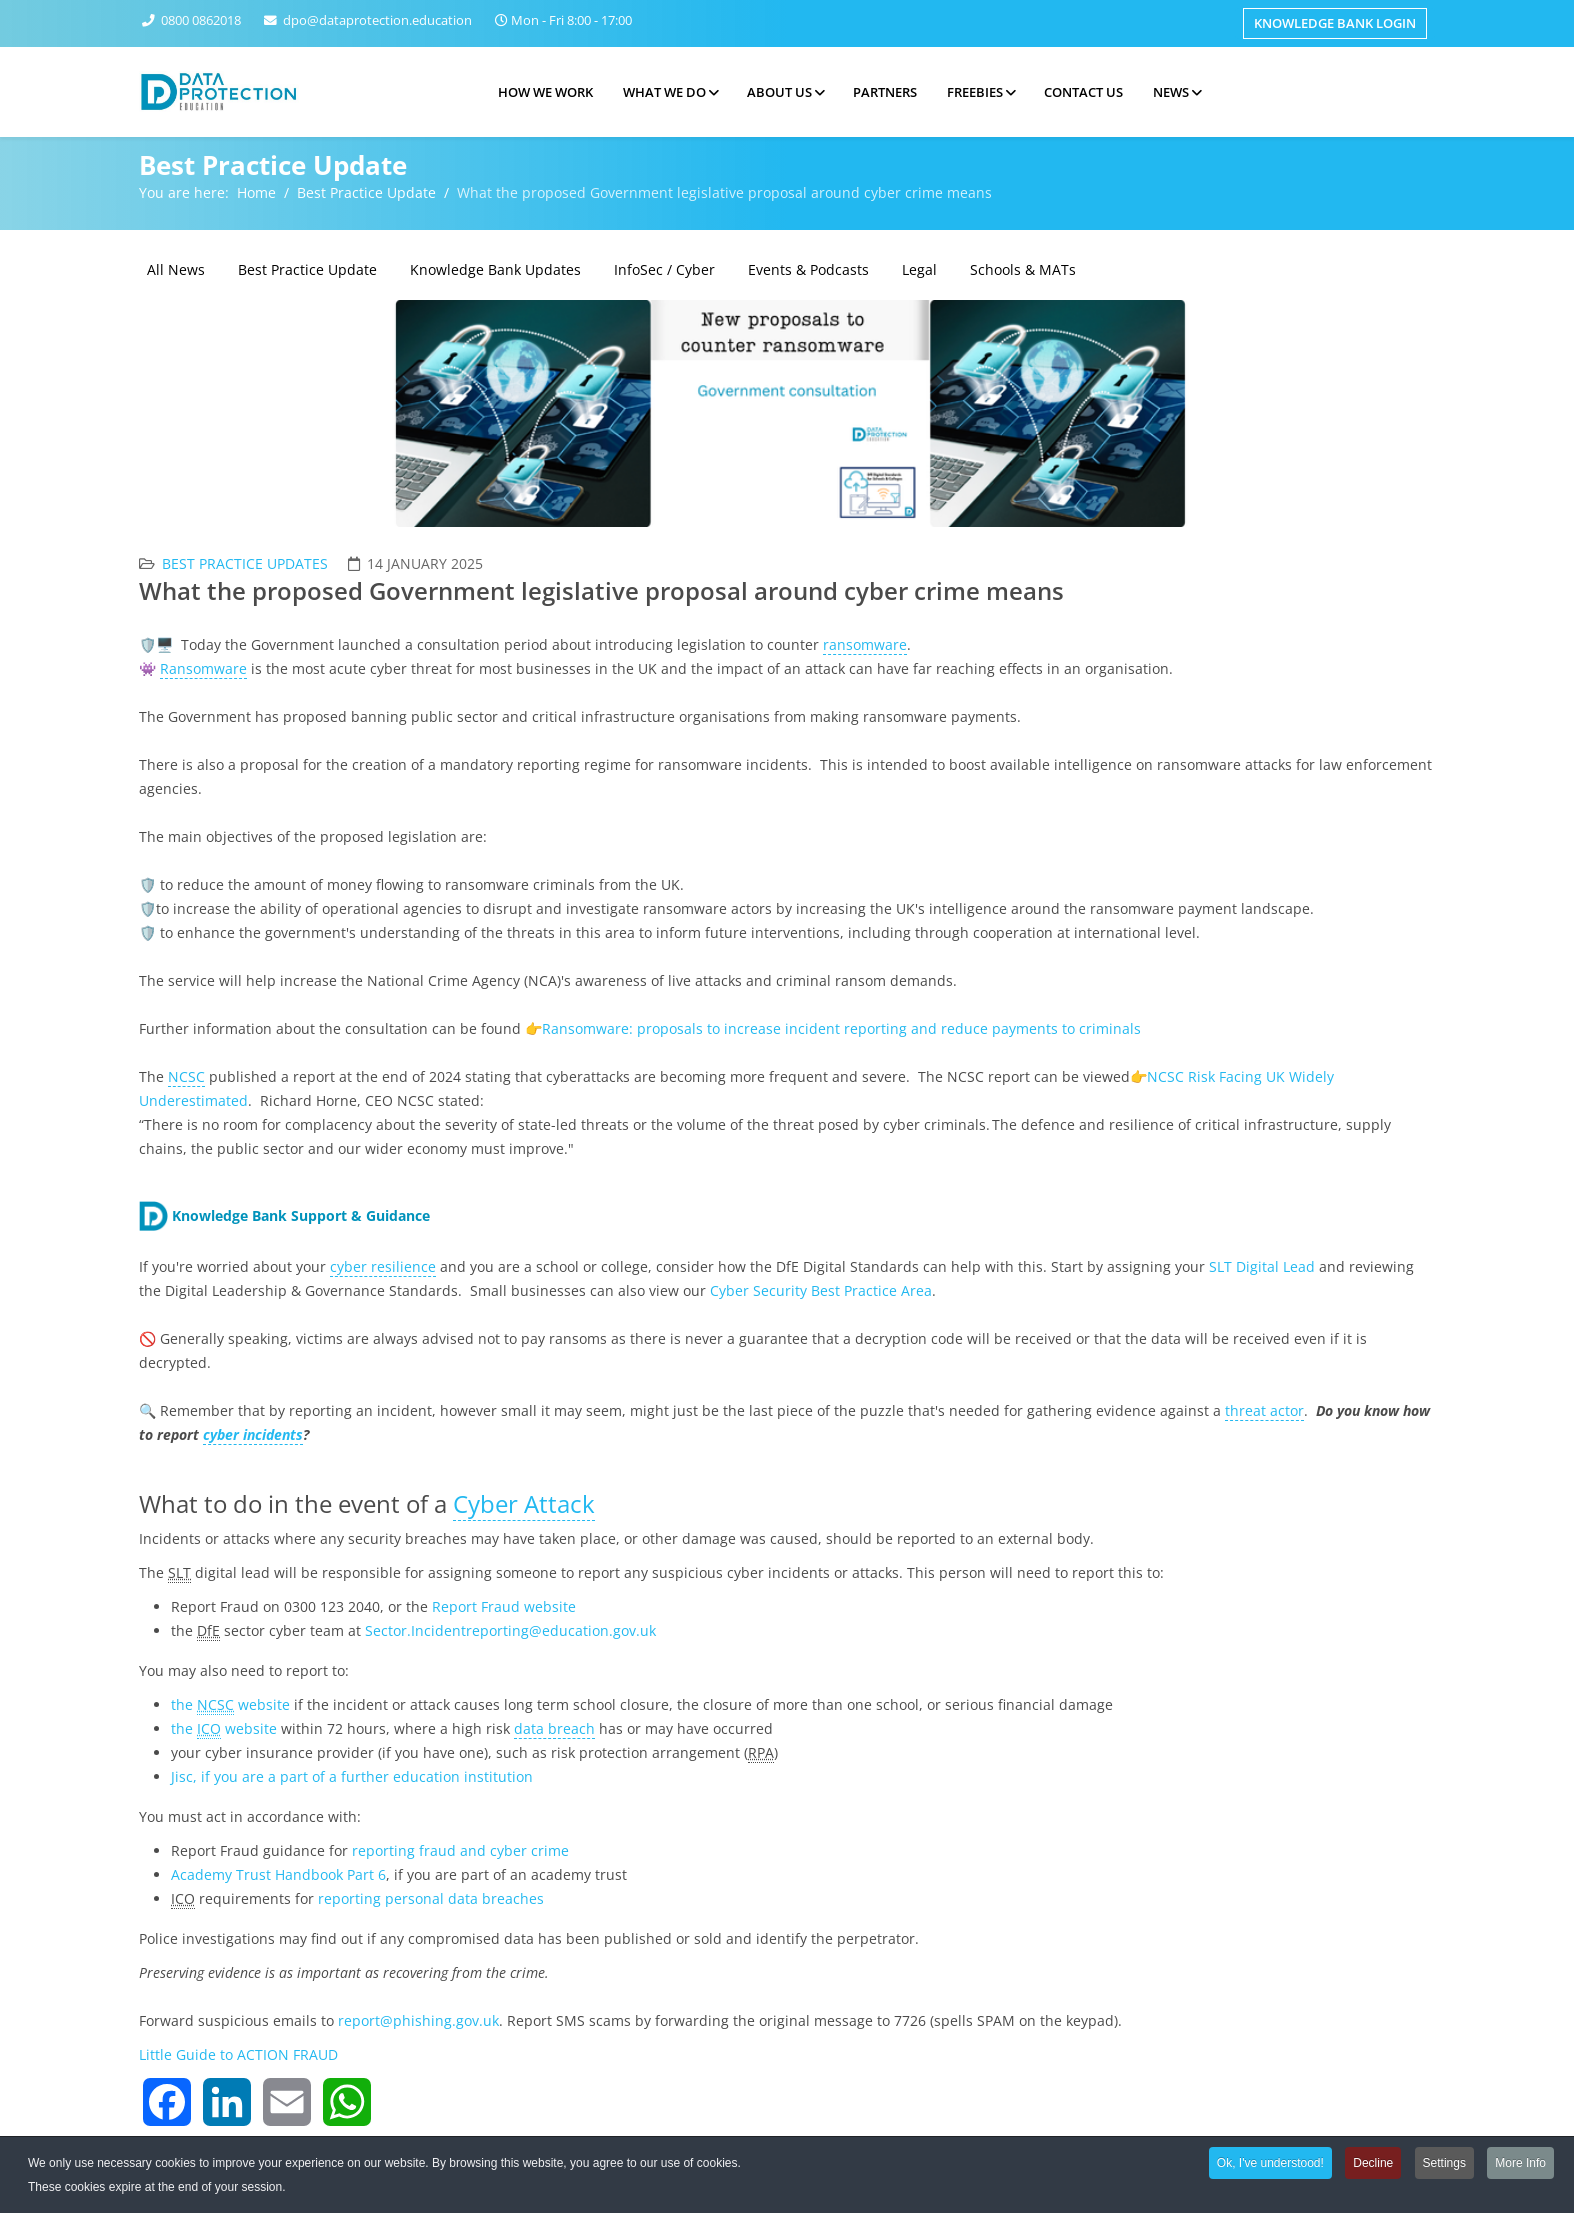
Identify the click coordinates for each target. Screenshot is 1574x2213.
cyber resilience (383, 1266)
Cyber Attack (524, 1503)
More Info (1520, 2166)
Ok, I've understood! (1270, 2166)
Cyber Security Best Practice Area (821, 1290)
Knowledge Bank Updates (495, 269)
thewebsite (230, 1705)
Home (256, 192)
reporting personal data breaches (431, 1898)
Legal (919, 269)
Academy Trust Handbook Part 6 (278, 1874)
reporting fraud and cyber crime (462, 1850)
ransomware (865, 644)
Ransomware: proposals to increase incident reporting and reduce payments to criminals (841, 1028)
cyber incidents (253, 1434)
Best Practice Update (366, 192)
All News (176, 269)
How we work (545, 92)
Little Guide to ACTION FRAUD (238, 2054)
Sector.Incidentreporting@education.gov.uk (510, 1630)
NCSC (186, 1076)
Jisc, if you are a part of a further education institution (352, 1776)
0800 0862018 (201, 20)
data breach (554, 1728)
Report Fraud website (504, 1606)
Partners (885, 92)
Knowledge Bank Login (1335, 23)
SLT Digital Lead (1262, 1266)
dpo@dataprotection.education (377, 20)
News (1171, 92)
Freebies (975, 92)
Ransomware (203, 668)
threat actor (1264, 1410)
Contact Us (1083, 92)
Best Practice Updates (245, 563)
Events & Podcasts (808, 269)
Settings (1444, 2166)
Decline (1373, 2166)
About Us (779, 92)
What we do (664, 92)
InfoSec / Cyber (664, 269)
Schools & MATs (1023, 269)
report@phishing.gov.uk (418, 2020)
